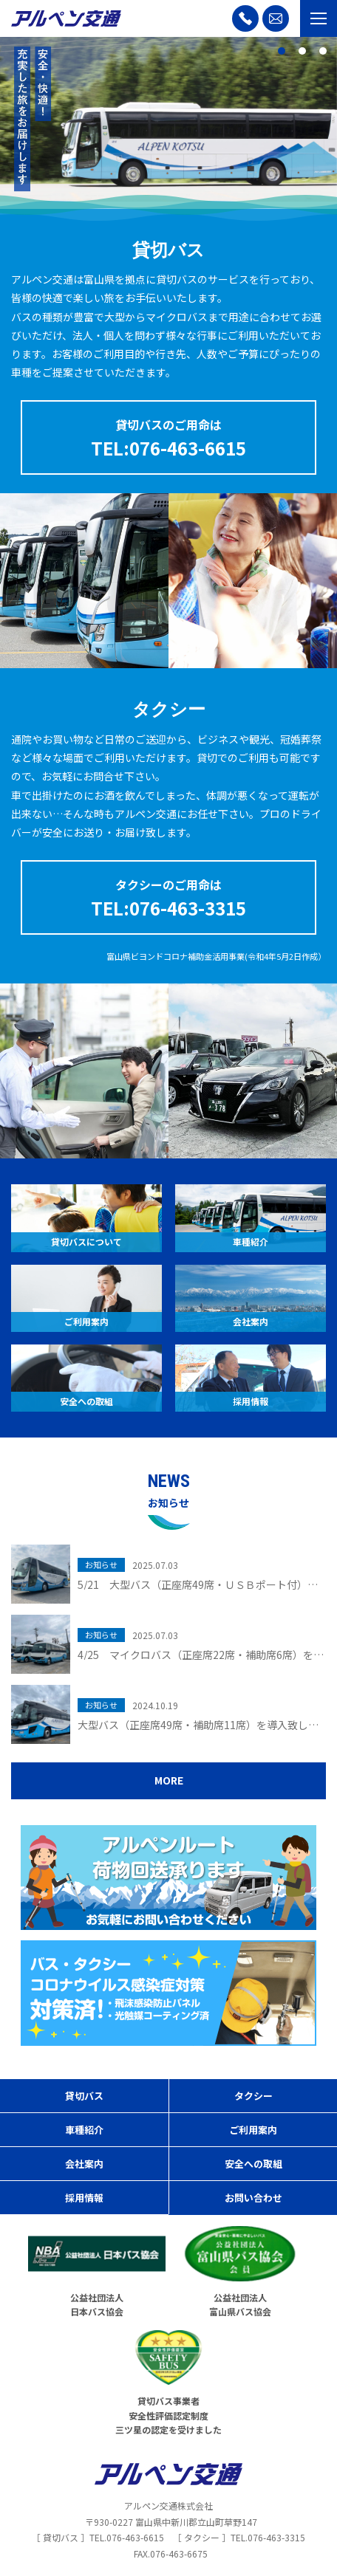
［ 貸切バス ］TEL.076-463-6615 (98, 2537)
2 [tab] (302, 51)
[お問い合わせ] (275, 18)
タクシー (253, 2096)
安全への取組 (253, 2164)
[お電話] (245, 18)
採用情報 (84, 2198)
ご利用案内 (253, 2130)
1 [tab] (281, 51)
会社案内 (84, 2164)
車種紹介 (84, 2130)
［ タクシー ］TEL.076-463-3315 (239, 2537)
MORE (168, 1780)
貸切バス (84, 2096)
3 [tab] (323, 51)
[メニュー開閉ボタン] (318, 18)
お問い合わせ (253, 2198)
